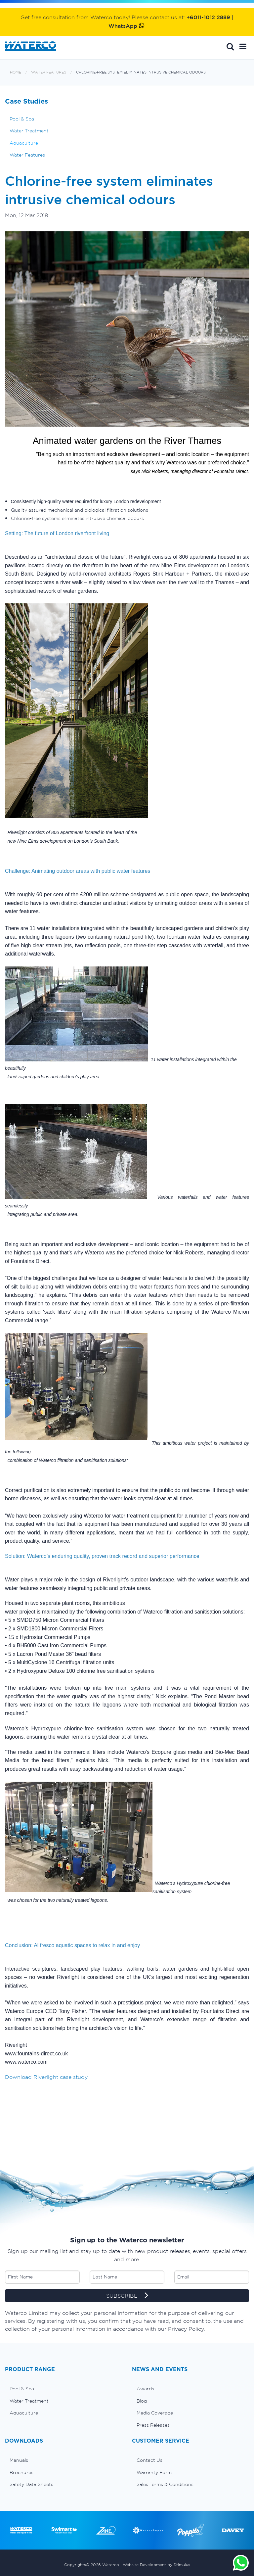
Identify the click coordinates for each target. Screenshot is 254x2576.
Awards (145, 2388)
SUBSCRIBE (127, 2296)
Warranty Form (154, 2472)
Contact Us (149, 2460)
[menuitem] (63, 2389)
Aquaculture (24, 143)
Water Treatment (29, 130)
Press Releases (153, 2425)
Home (15, 72)
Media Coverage (155, 2412)
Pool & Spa (22, 118)
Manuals (19, 2460)
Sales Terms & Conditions (165, 2484)
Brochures (21, 2472)
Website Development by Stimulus (156, 2564)
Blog (142, 2401)
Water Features (48, 72)
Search (230, 46)
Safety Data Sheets (31, 2484)
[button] (243, 46)
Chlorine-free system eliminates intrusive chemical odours (141, 72)
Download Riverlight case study (46, 2077)
